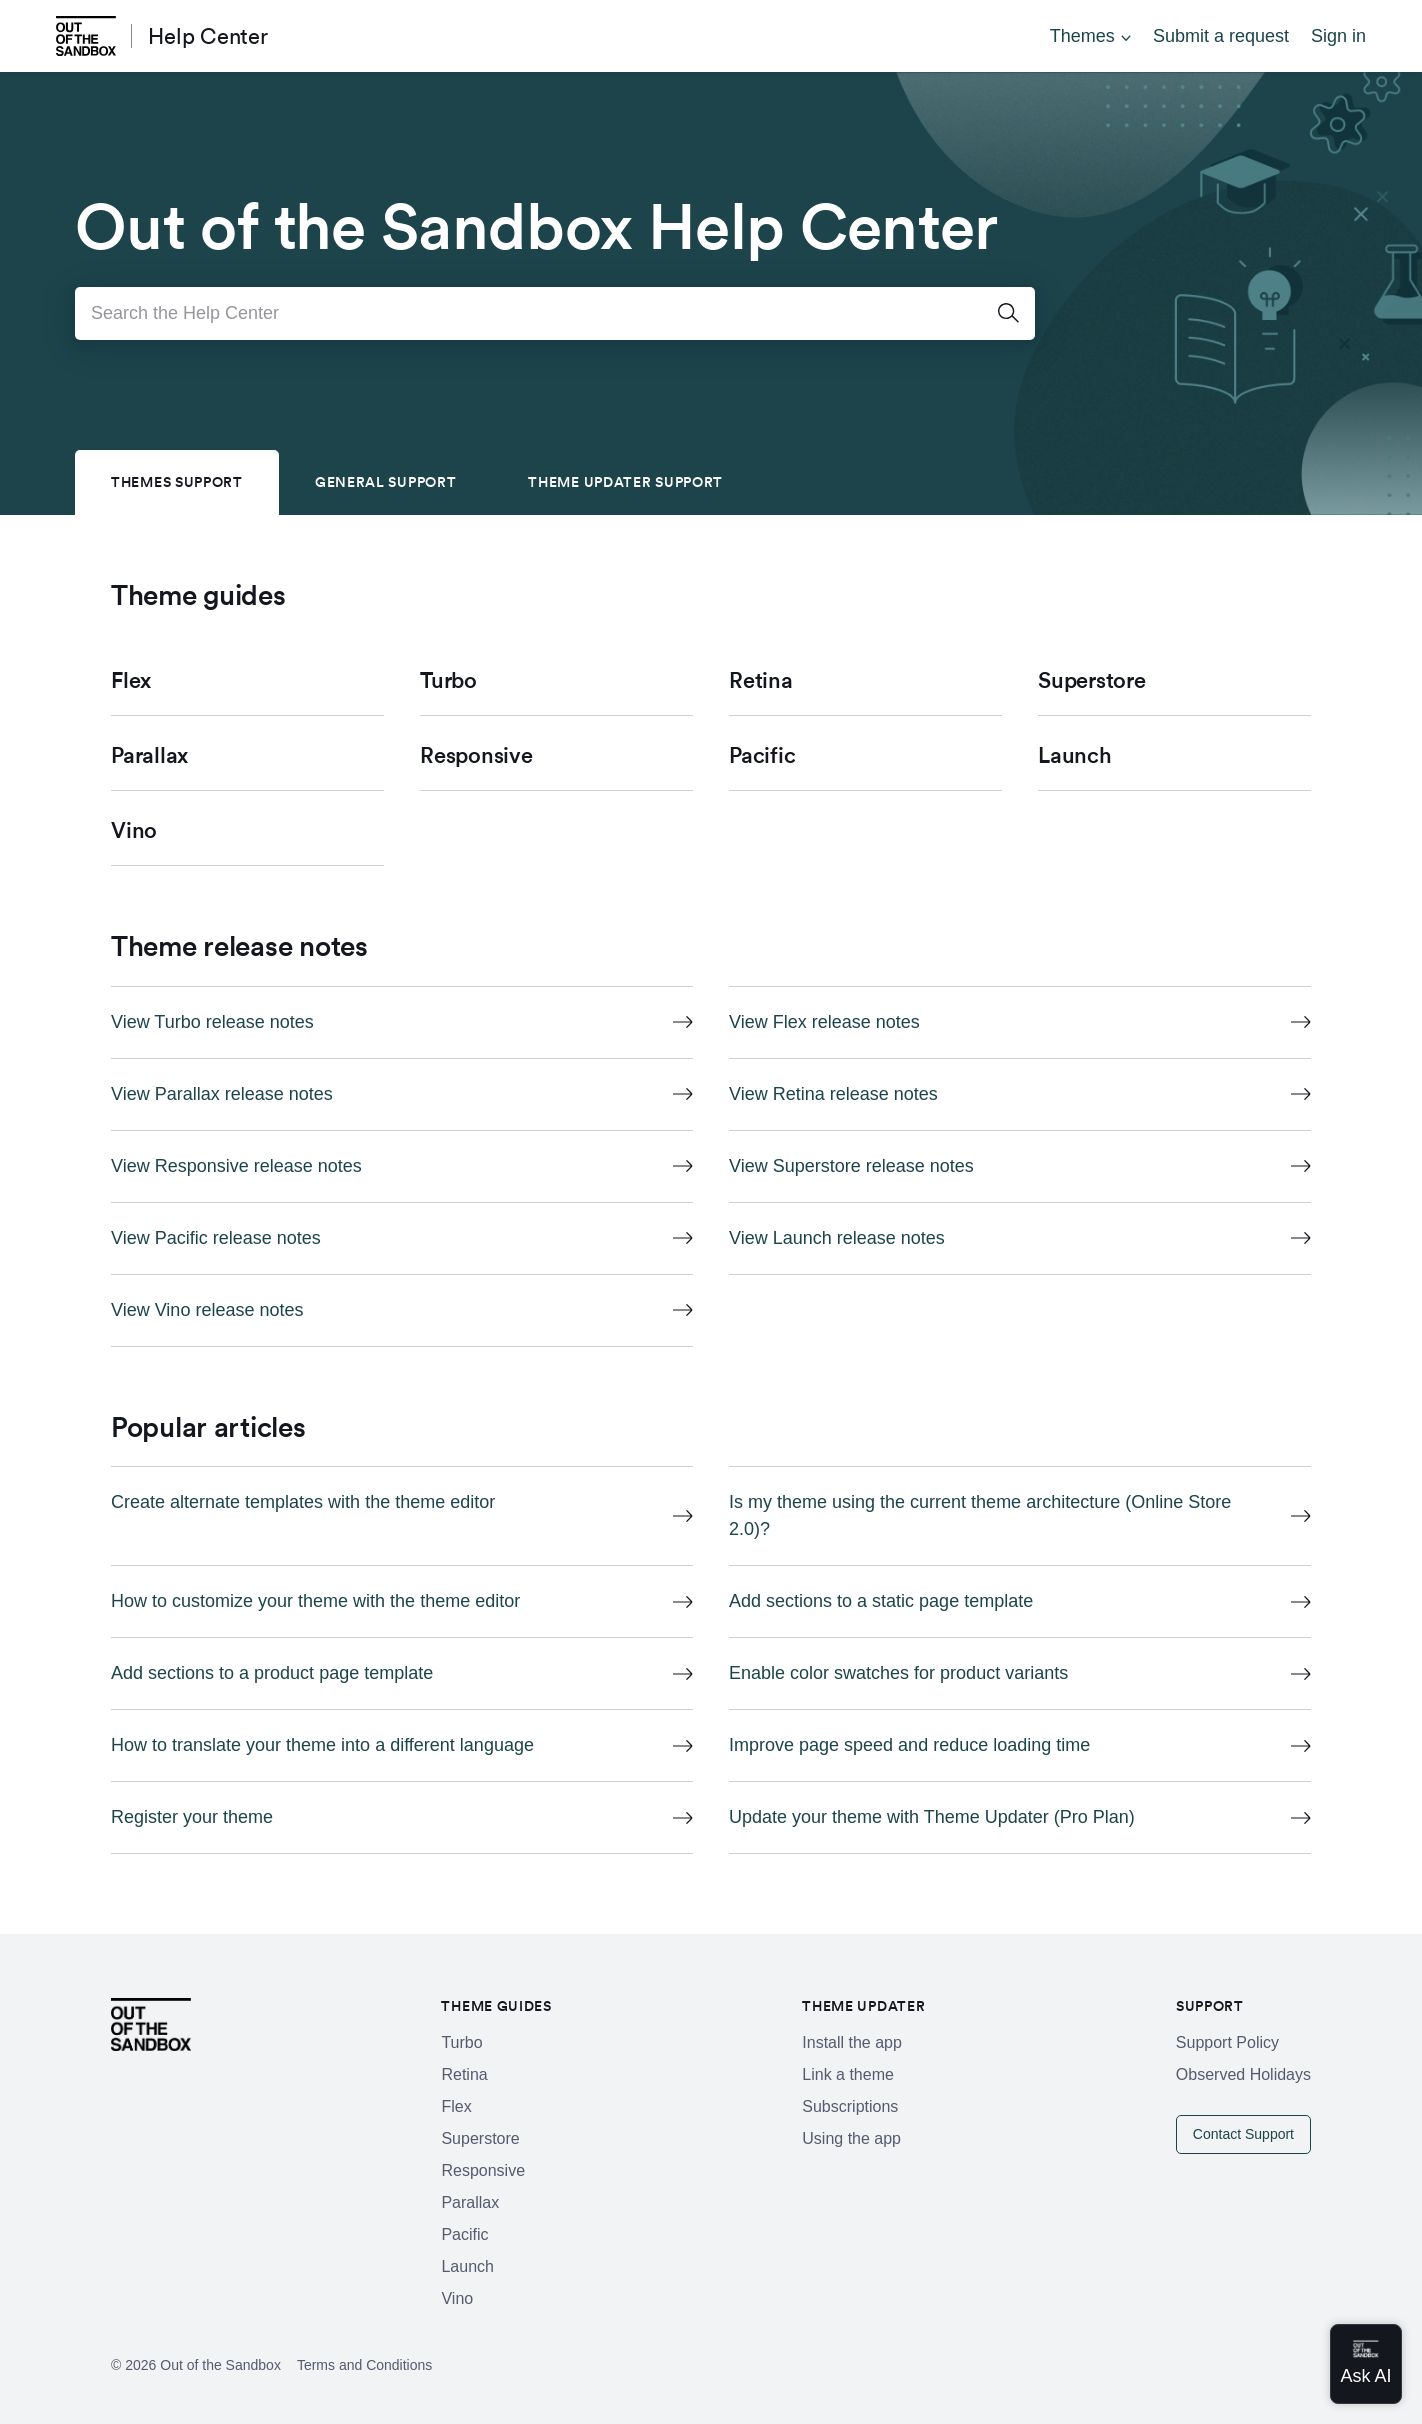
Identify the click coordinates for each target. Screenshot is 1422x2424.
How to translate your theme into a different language (322, 1745)
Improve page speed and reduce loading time (909, 1745)
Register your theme (192, 1817)
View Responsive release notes (236, 1166)
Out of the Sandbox (220, 2365)
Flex (456, 2106)
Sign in (1338, 36)
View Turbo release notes (212, 1022)
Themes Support (177, 482)
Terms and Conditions (364, 2365)
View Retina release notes (833, 1094)
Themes (1082, 36)
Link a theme (848, 2074)
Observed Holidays (1243, 2074)
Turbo (461, 2042)
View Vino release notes (207, 1310)
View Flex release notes (824, 1022)
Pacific (464, 2234)
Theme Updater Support (625, 482)
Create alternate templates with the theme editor (303, 1502)
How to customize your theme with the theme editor (315, 1601)
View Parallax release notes (222, 1094)
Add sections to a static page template (881, 1601)
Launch (467, 2266)
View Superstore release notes (851, 1166)
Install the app (852, 2042)
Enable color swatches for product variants (898, 1673)
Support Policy (1227, 2042)
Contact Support (1243, 2134)
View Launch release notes (837, 1238)
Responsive (483, 2170)
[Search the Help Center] (555, 313)
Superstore (480, 2138)
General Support (386, 482)
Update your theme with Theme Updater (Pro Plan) (932, 1817)
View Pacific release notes (216, 1238)
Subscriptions (850, 2106)
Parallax (470, 2202)
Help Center (208, 36)
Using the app (851, 2138)
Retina (464, 2074)
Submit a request (1221, 36)
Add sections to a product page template (272, 1673)
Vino (457, 2298)
